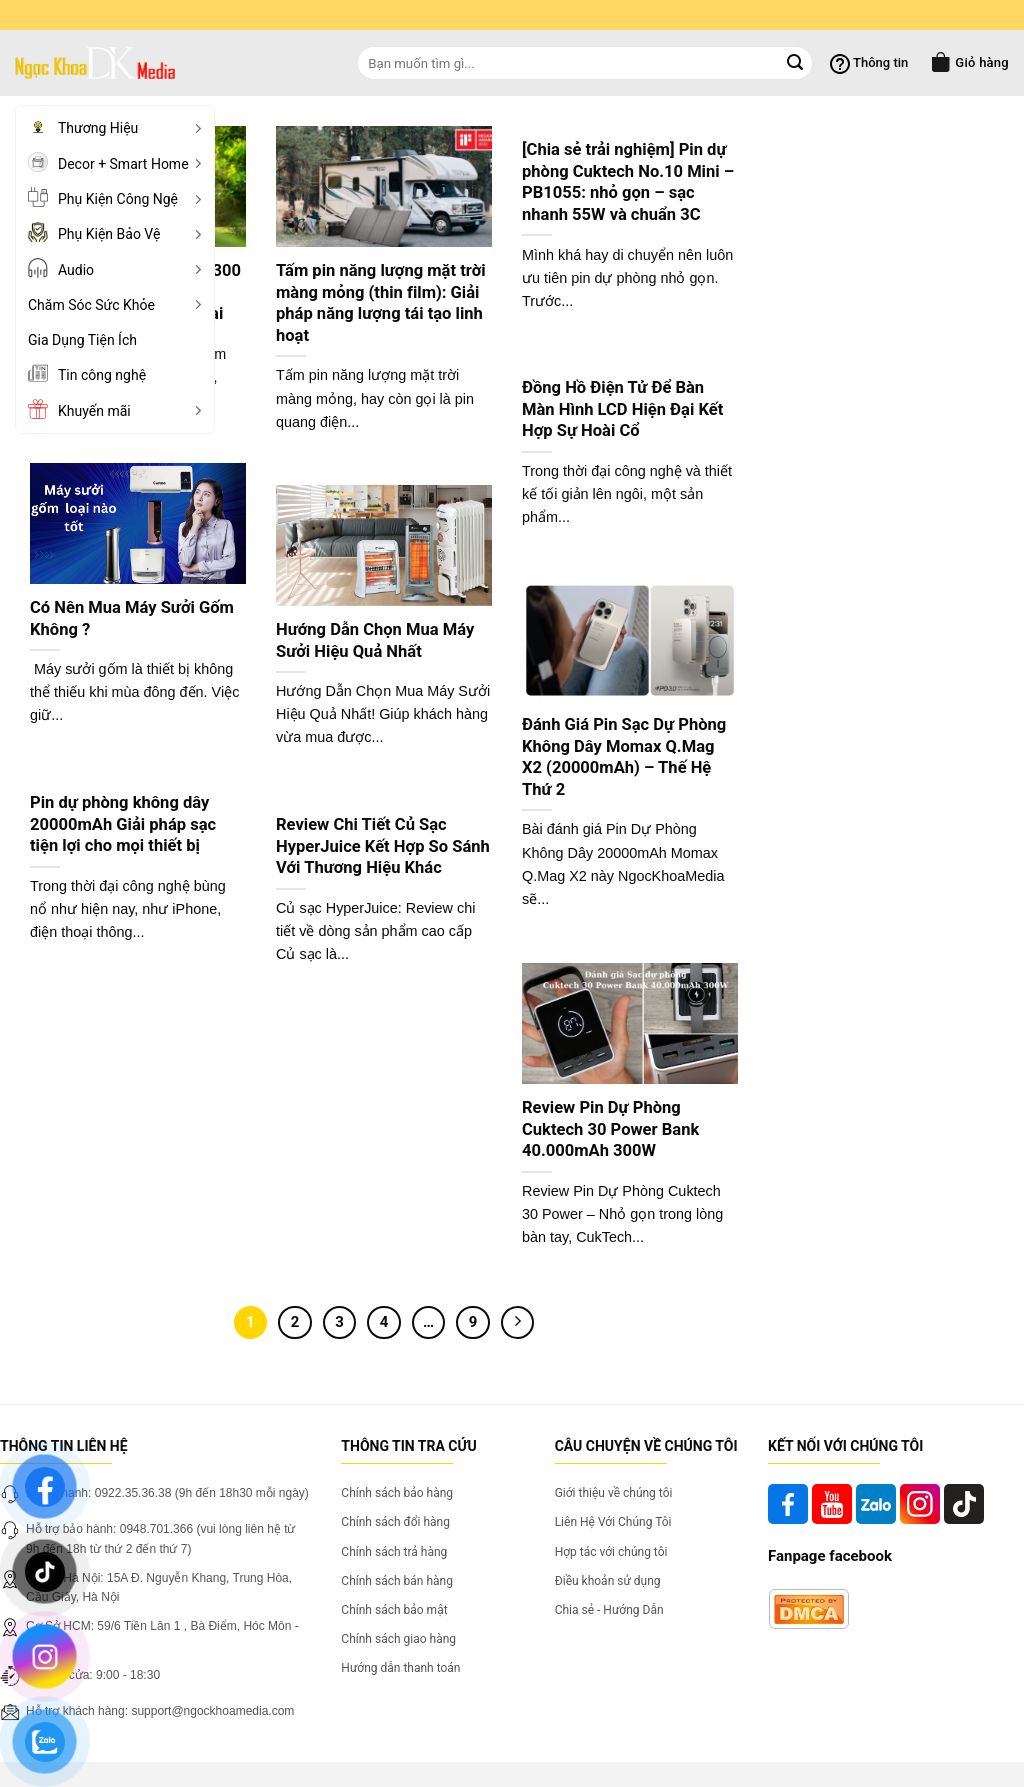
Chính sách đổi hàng (395, 1522)
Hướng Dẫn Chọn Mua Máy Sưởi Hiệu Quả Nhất (375, 640)
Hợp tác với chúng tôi (611, 1552)
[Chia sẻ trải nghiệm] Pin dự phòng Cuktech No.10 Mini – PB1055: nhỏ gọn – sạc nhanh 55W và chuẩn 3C (628, 182)
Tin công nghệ (87, 373)
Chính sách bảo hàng (397, 1493)
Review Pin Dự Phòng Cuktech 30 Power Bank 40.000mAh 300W (610, 1129)
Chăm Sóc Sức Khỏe (118, 305)
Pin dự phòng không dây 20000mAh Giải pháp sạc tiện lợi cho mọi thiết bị (123, 824)
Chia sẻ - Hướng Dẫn (609, 1610)
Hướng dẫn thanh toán (400, 1668)
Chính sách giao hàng (398, 1639)
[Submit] (795, 63)
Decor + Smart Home (118, 162)
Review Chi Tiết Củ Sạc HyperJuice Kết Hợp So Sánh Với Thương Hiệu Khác (383, 846)
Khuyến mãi (118, 409)
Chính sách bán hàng (397, 1581)
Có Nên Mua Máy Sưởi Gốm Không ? (132, 618)
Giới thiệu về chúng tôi (614, 1493)
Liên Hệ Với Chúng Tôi (613, 1522)
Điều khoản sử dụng (608, 1581)
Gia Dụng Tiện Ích (82, 340)
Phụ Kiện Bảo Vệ (118, 232)
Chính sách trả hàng (394, 1552)
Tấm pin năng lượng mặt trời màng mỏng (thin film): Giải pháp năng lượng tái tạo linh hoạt (381, 303)
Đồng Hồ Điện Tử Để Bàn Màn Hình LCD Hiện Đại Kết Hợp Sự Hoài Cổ (622, 409)
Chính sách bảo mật (394, 1610)
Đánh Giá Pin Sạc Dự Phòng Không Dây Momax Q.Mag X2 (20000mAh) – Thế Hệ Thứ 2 (624, 757)
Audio (118, 268)
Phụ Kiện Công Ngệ (118, 197)
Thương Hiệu (118, 127)
